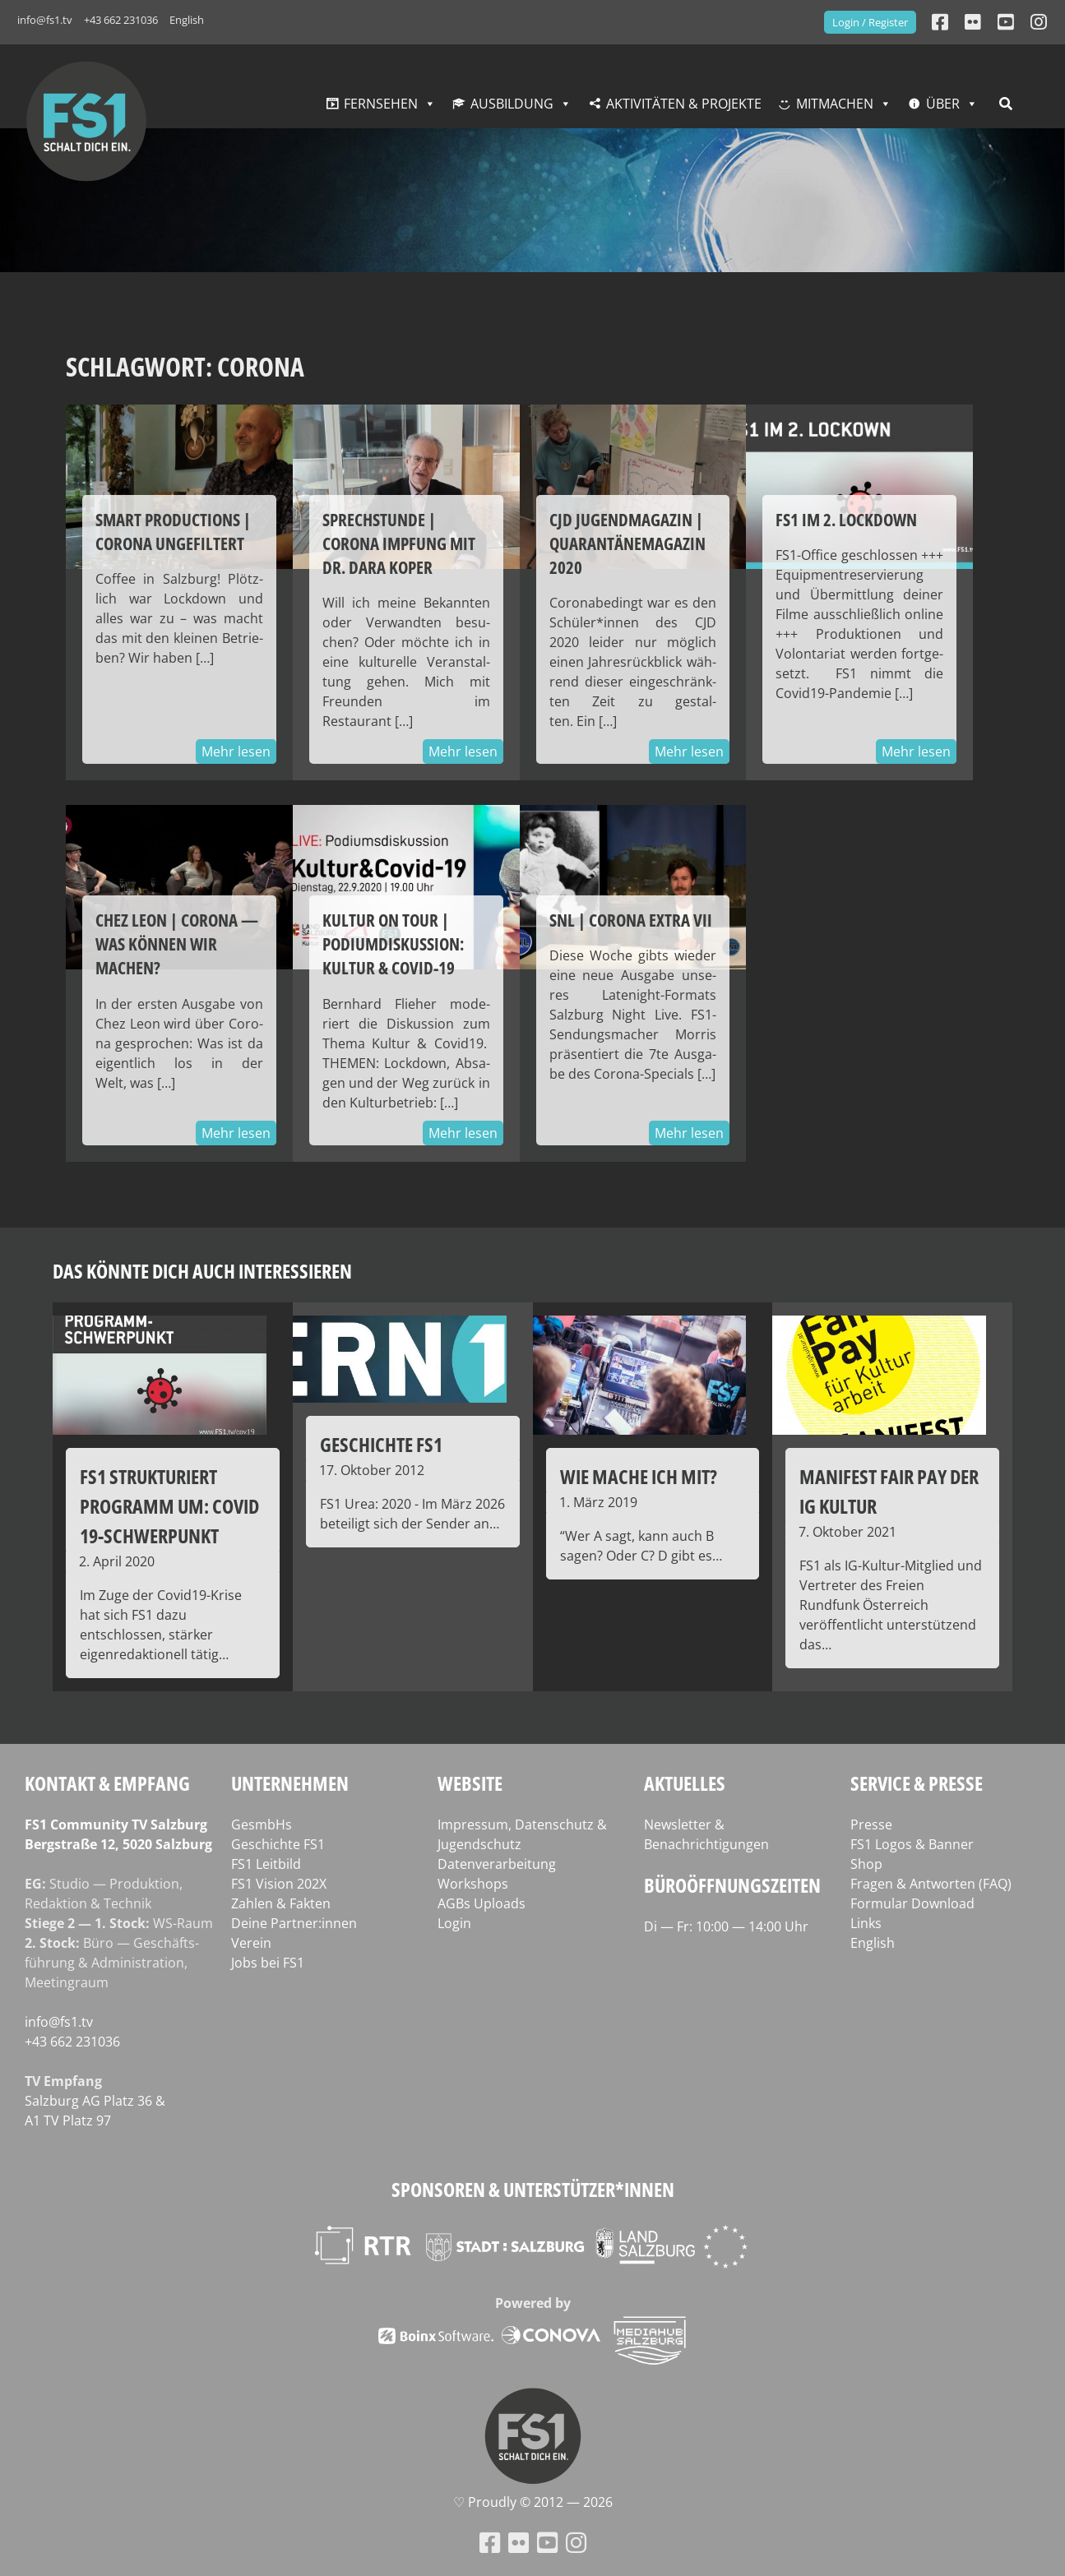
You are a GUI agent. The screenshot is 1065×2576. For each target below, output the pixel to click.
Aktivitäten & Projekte (684, 104)
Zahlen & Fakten (281, 1903)
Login (454, 1923)
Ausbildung (511, 104)
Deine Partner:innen (294, 1923)
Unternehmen (290, 1783)
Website (470, 1783)
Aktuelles (684, 1783)
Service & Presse (916, 1783)
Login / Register (870, 22)
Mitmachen (834, 104)
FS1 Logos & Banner (912, 1844)
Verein (251, 1943)
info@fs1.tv (44, 19)
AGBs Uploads (482, 1903)
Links (866, 1923)
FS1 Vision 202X (278, 1884)
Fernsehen (381, 104)
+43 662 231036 (121, 19)
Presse (871, 1824)
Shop (866, 1864)
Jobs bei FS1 (267, 1963)
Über (943, 104)
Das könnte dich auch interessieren (202, 1270)
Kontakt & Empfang (107, 1783)
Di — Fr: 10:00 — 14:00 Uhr (726, 1926)
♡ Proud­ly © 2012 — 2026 (533, 2502)
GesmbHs (261, 1824)
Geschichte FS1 (278, 1844)
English (186, 19)
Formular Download (912, 1903)
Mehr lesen (236, 751)
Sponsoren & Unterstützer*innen (532, 2189)
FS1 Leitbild (266, 1864)
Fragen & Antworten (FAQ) (931, 1884)
